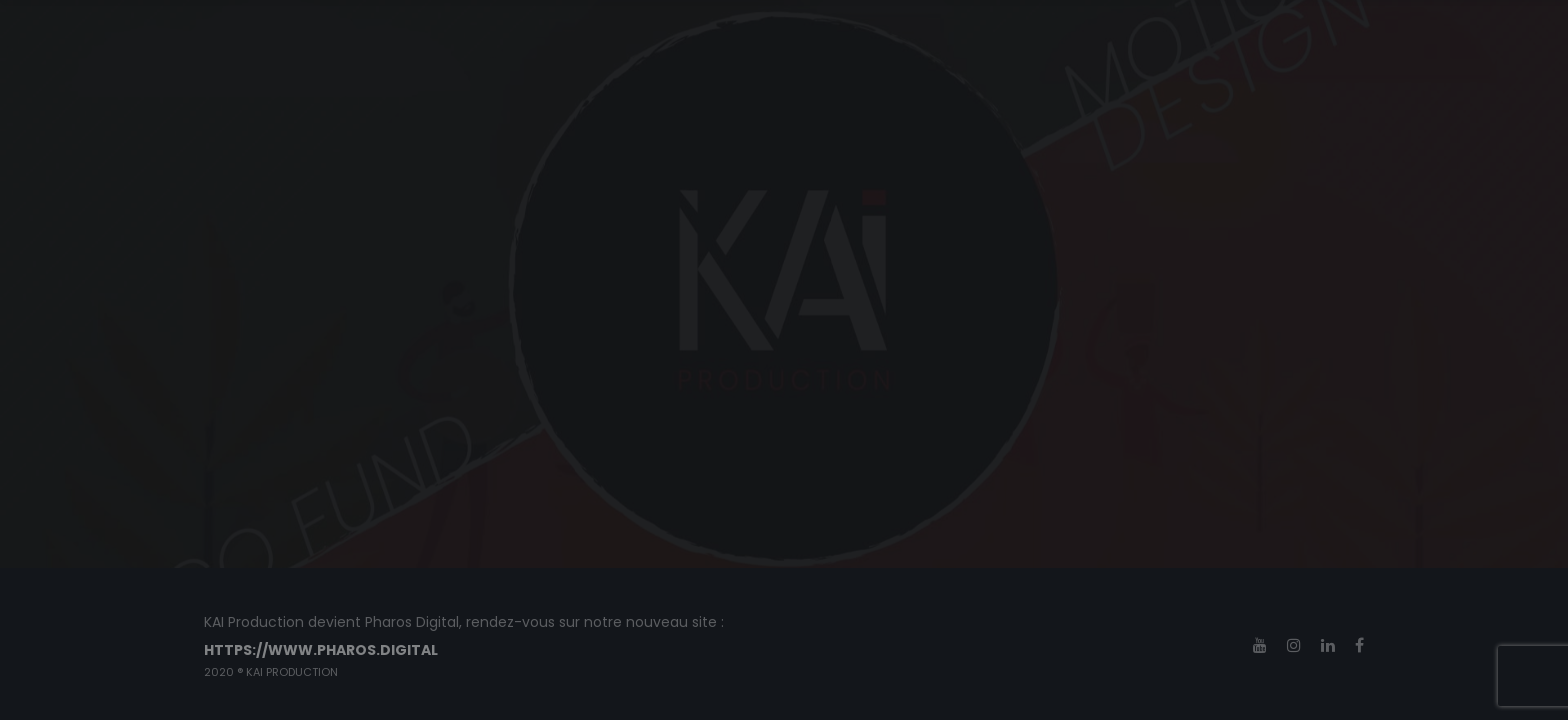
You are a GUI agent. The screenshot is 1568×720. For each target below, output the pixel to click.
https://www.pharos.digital (321, 650)
